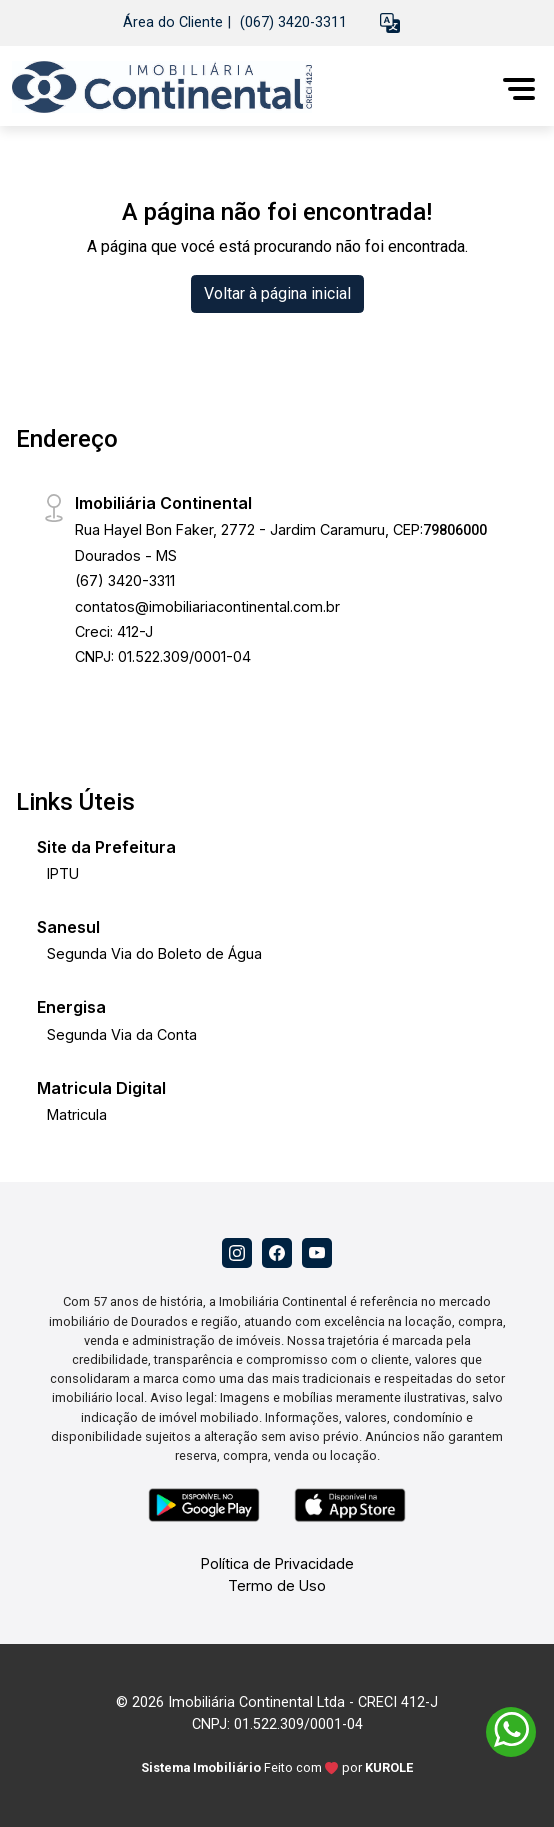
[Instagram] (237, 1253)
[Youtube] (317, 1253)
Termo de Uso (277, 1585)
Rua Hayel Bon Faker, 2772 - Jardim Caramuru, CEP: (281, 529)
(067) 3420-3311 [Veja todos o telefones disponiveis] (293, 22)
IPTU (63, 873)
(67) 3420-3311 (125, 580)
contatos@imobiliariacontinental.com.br (207, 606)
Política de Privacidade (277, 1563)
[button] (390, 23)
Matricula (77, 1114)
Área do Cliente (173, 22)
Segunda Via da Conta (122, 1034)
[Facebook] (277, 1253)
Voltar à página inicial (277, 293)
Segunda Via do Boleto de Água (154, 953)
